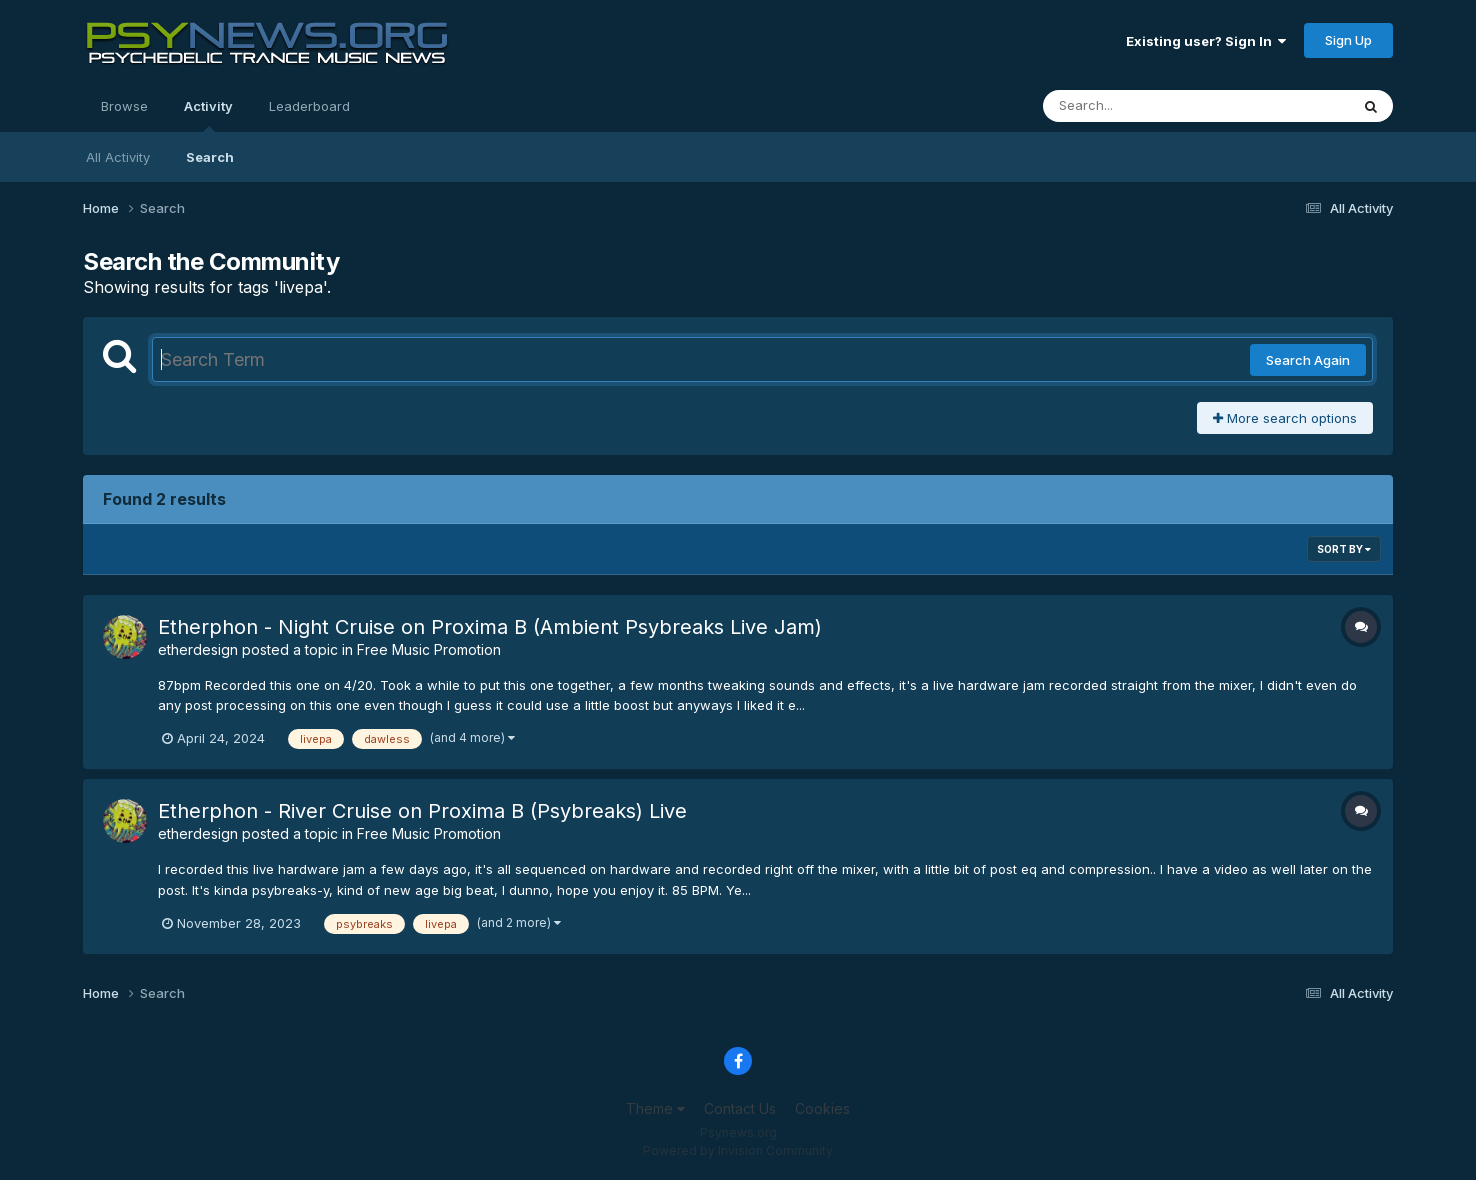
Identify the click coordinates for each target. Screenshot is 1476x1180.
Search (210, 157)
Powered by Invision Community (738, 1150)
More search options (1285, 418)
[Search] (1141, 106)
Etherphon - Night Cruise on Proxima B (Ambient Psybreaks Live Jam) (490, 627)
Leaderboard (309, 106)
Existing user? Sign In (1206, 41)
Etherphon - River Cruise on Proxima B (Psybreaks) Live (422, 811)
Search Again (1308, 360)
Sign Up (1348, 40)
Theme (655, 1108)
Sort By (1344, 549)
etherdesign (198, 649)
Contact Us (740, 1108)
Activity (208, 115)
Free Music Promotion (429, 649)
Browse (124, 106)
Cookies (822, 1108)
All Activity (118, 157)
